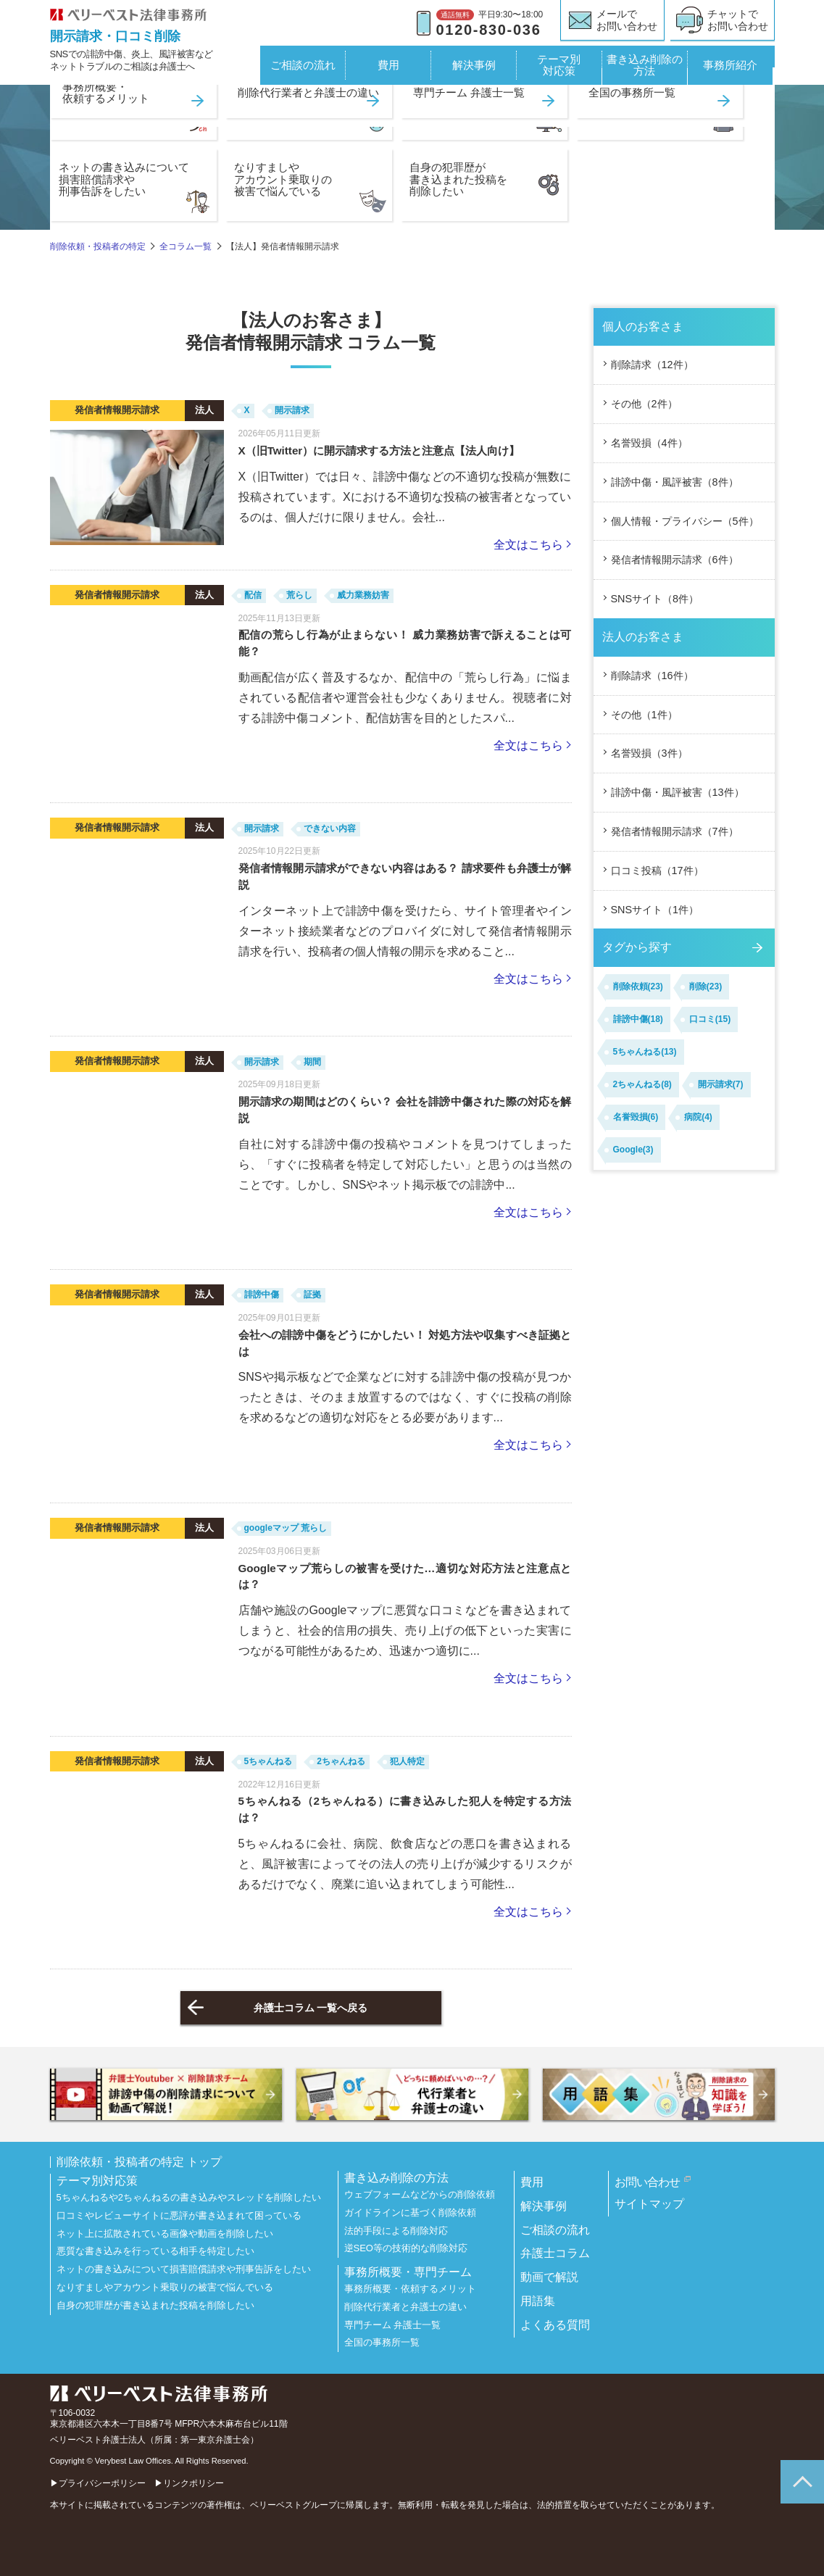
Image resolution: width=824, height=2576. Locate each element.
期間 (312, 1062)
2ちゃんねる (341, 1761)
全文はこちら (528, 545)
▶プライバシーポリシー (98, 2483)
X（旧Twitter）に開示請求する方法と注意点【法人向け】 (379, 450)
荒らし (299, 595)
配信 (253, 595)
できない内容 (330, 828)
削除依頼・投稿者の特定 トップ (139, 2162)
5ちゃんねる (268, 1761)
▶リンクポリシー (189, 2483)
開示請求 (292, 410)
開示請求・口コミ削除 (115, 36)
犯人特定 (407, 1761)
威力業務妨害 (363, 595)
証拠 (312, 1294)
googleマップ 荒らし (286, 1528)
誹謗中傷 (261, 1294)
